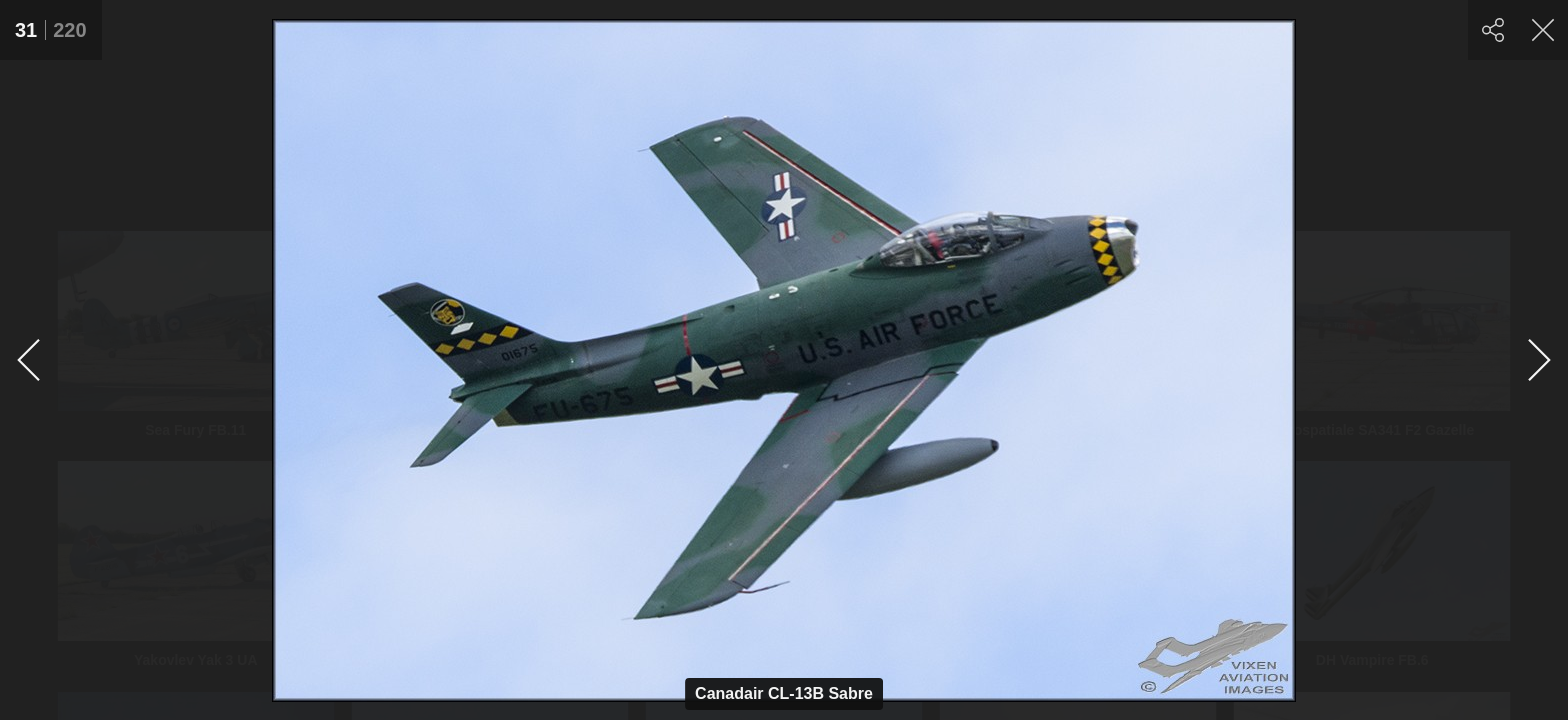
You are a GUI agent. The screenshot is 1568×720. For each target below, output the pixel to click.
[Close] (1543, 30)
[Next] (1538, 360)
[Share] (1493, 30)
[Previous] (30, 360)
